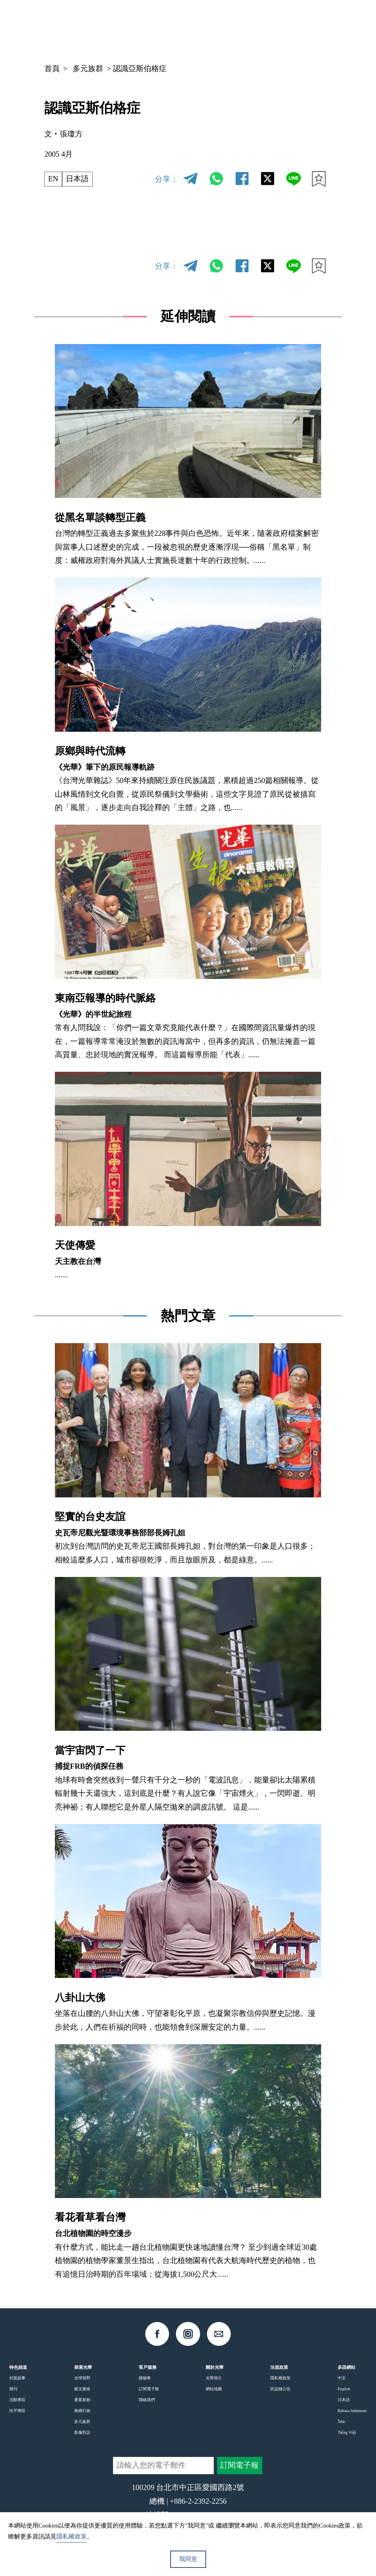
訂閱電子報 (149, 2389)
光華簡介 (214, 2378)
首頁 (52, 68)
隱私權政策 (280, 2378)
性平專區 (17, 2410)
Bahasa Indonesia (352, 2410)
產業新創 (82, 2400)
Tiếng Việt (347, 2432)
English (344, 2389)
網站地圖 (214, 2389)
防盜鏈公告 (280, 2389)
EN (53, 178)
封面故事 (17, 2378)
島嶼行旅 (82, 2410)
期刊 (13, 2389)
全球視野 (82, 2378)
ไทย (341, 2421)
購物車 (145, 2378)
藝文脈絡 (82, 2389)
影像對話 (82, 2432)
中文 (255, 26)
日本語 (77, 178)
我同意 (188, 2559)
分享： (166, 179)
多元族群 (88, 68)
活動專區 (17, 2400)
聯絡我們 (147, 2400)
